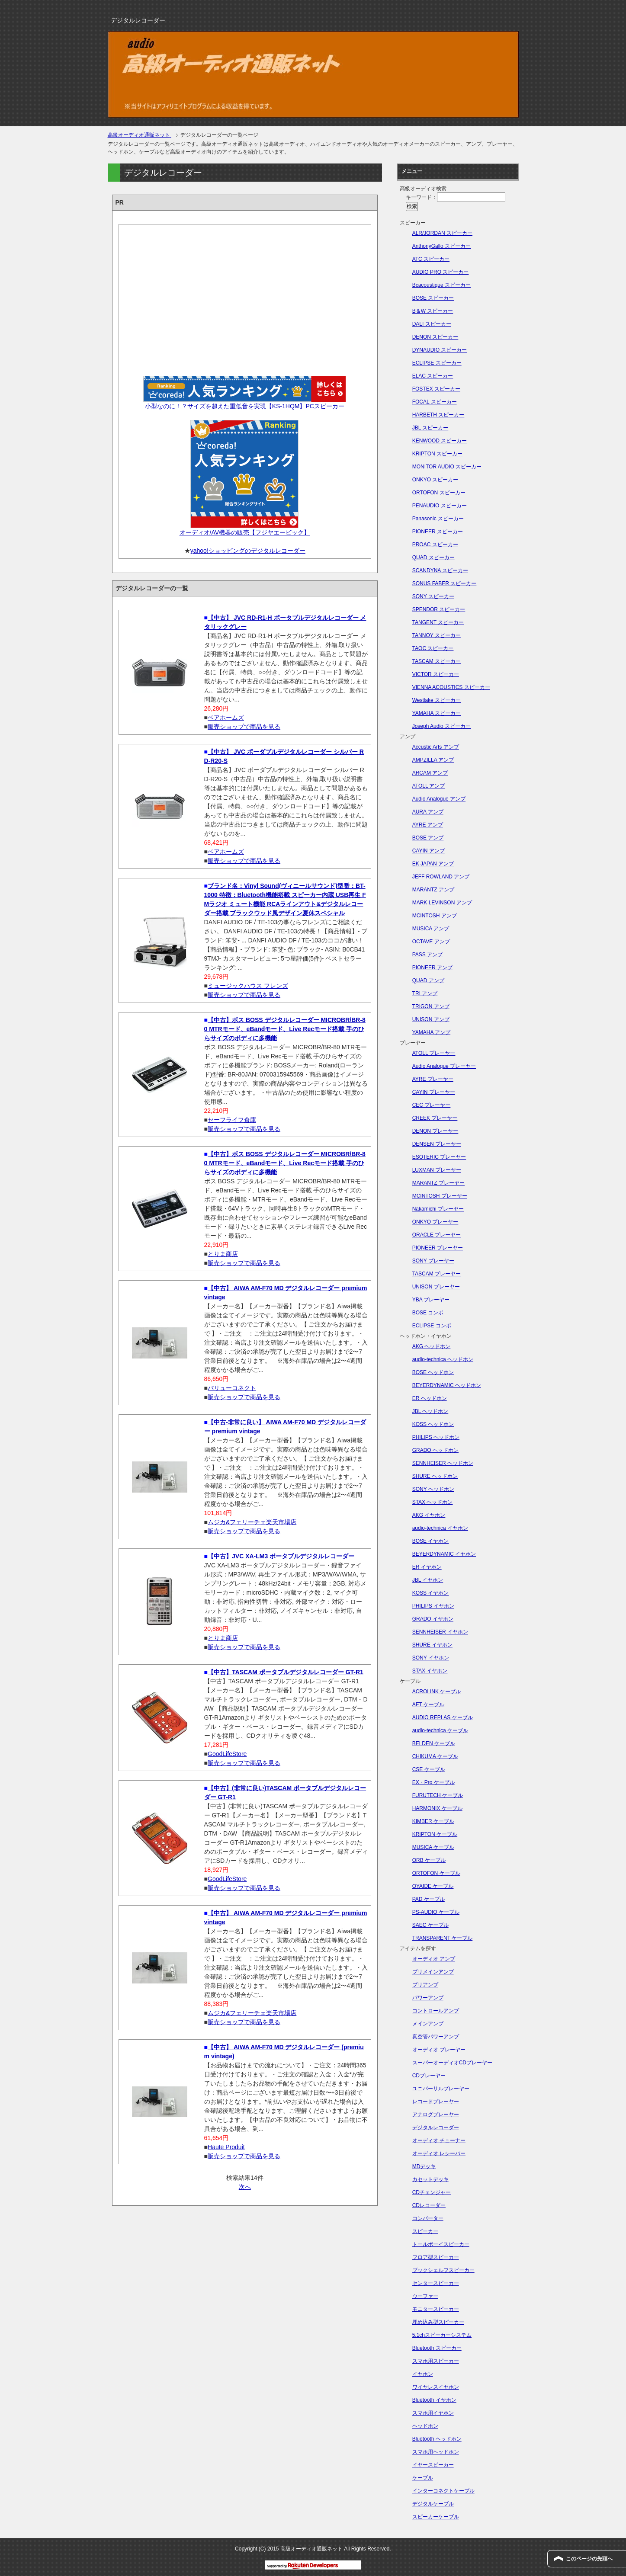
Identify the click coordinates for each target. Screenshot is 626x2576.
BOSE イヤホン (430, 1541)
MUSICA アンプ (430, 929)
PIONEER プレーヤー (437, 1248)
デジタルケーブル (433, 2504)
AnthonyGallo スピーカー (441, 246)
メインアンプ (427, 2024)
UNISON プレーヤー (436, 1287)
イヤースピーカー (433, 2465)
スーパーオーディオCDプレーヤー (452, 2063)
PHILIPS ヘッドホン (435, 1437)
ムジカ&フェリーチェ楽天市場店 (252, 1522)
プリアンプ (425, 1985)
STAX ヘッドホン (432, 1502)
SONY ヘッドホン (433, 1489)
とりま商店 (223, 1253)
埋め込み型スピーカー (438, 2322)
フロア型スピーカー (435, 2257)
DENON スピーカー (435, 337)
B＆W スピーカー (432, 311)
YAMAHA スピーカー (436, 713)
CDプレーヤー (429, 2076)
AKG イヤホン (429, 1515)
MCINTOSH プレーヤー (439, 1196)
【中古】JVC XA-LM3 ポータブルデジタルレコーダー (281, 1556)
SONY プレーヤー (433, 1261)
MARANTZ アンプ (433, 890)
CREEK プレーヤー (435, 1118)
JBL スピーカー (430, 428)
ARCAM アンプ (430, 773)
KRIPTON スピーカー (437, 454)
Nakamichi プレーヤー (438, 1209)
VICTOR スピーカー (435, 674)
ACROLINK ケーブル (436, 1691)
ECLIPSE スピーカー (437, 363)
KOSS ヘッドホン (433, 1424)
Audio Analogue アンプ (438, 799)
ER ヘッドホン (429, 1398)
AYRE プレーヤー (432, 1079)
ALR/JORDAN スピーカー (442, 233)
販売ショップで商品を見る (244, 726)
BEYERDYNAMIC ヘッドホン (446, 1385)
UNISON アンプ (430, 1019)
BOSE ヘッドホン (433, 1372)
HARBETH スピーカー (438, 415)
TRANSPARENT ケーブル (442, 1938)
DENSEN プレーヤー (436, 1144)
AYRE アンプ (427, 825)
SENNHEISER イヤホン (440, 1632)
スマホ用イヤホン (433, 2413)
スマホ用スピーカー (435, 2361)
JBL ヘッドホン (430, 1411)
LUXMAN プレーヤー (436, 1170)
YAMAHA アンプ (431, 1032)
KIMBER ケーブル (433, 1821)
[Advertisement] (245, 297)
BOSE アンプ (428, 838)
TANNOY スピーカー (436, 635)
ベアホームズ (226, 717)
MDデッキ (424, 2166)
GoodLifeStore (227, 1753)
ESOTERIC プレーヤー (439, 1157)
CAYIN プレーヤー (433, 1092)
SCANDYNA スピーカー (440, 570)
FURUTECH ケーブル (437, 1795)
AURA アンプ (427, 812)
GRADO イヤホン (432, 1619)
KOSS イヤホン (430, 1593)
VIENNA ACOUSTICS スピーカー (451, 687)
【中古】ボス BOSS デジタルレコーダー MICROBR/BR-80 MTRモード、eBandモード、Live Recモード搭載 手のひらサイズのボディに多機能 (285, 1028)
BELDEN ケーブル (433, 1743)
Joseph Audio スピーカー (441, 726)
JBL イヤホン (427, 1580)
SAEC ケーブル (430, 1925)
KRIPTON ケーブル (434, 1834)
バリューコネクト (232, 1387)
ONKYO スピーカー (435, 480)
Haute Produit (226, 2146)
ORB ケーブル (429, 1860)
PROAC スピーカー (435, 544)
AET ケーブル (428, 1704)
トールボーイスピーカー (440, 2244)
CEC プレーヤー (431, 1105)
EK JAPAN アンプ (433, 864)
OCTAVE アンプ (431, 942)
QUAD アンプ (428, 980)
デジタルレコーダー (435, 2127)
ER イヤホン (427, 1567)
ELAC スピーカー (432, 376)
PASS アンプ (427, 955)
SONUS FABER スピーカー (444, 583)
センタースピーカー (435, 2283)
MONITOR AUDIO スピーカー (447, 467)
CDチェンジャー (431, 2192)
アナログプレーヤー (435, 2114)
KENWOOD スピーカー (439, 441)
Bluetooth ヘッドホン (437, 2439)
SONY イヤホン (430, 1658)
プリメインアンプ (433, 1972)
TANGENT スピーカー (438, 622)
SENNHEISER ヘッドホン (442, 1463)
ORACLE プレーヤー (436, 1235)
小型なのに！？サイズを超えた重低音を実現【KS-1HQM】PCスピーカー (244, 406)
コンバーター (427, 2218)
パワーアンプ (427, 1998)
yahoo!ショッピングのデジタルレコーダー (247, 550)
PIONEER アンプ (432, 967)
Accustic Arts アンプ (435, 747)
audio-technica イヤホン (440, 1528)
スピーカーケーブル (435, 2517)
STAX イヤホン (430, 1671)
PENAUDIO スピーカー (439, 506)
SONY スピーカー (433, 596)
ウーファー (425, 2296)
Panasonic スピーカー (438, 519)
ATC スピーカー (430, 259)
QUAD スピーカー (433, 557)
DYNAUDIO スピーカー (439, 350)
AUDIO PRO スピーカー (440, 272)
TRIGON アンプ (430, 1006)
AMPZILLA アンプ (433, 760)
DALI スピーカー (431, 324)
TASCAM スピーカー (436, 661)
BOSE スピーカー (433, 298)
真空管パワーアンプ (435, 2037)
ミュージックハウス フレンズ (248, 985)
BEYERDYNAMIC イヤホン (444, 1554)
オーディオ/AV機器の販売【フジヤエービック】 (245, 532)
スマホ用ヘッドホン (435, 2452)
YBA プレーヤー (431, 1300)
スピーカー (425, 2231)
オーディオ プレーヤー (438, 2050)
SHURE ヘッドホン (435, 1476)
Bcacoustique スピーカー (441, 285)
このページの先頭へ (589, 2559)
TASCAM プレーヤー (436, 1274)
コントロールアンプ (435, 2011)
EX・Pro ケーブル (433, 1782)
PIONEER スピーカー (437, 532)
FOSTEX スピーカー (436, 389)
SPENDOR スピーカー (438, 609)
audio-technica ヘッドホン (442, 1359)
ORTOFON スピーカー (438, 493)
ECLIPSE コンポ (431, 1326)
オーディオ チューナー (438, 2140)
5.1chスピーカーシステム (442, 2335)
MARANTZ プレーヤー (438, 1183)
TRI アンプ (425, 993)
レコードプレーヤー (435, 2102)
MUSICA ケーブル (433, 1847)
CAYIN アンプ (428, 851)
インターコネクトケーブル (443, 2491)
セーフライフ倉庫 (232, 1119)
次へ (245, 2186)
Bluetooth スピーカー (437, 2348)
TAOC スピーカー (433, 648)
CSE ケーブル (428, 1769)
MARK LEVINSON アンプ (442, 903)
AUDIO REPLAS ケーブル (442, 1717)
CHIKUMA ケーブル (435, 1756)
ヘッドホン (425, 2426)
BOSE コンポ (428, 1313)
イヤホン (422, 2374)
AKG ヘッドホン (431, 1346)
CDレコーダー (429, 2205)
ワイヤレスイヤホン (435, 2387)
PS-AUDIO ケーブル (435, 1912)
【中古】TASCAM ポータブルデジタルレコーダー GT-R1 (285, 1672)
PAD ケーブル (428, 1899)
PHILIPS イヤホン (433, 1606)
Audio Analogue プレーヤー (444, 1066)
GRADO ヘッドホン (435, 1450)
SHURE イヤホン (432, 1645)
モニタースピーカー (435, 2309)
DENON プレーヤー (435, 1131)
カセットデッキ (430, 2179)
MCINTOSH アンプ (434, 916)
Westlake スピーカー (436, 700)
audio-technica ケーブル (440, 1730)
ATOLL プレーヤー (434, 1053)
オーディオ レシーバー (438, 2153)
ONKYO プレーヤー (435, 1222)
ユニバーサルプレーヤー (440, 2089)
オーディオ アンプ (433, 1959)
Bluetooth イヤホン (434, 2400)
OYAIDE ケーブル (433, 1886)
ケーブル (422, 2478)
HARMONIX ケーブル (437, 1808)
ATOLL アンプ (428, 786)
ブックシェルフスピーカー (443, 2270)
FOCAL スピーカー (434, 402)
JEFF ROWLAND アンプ (441, 877)
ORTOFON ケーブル (436, 1873)
